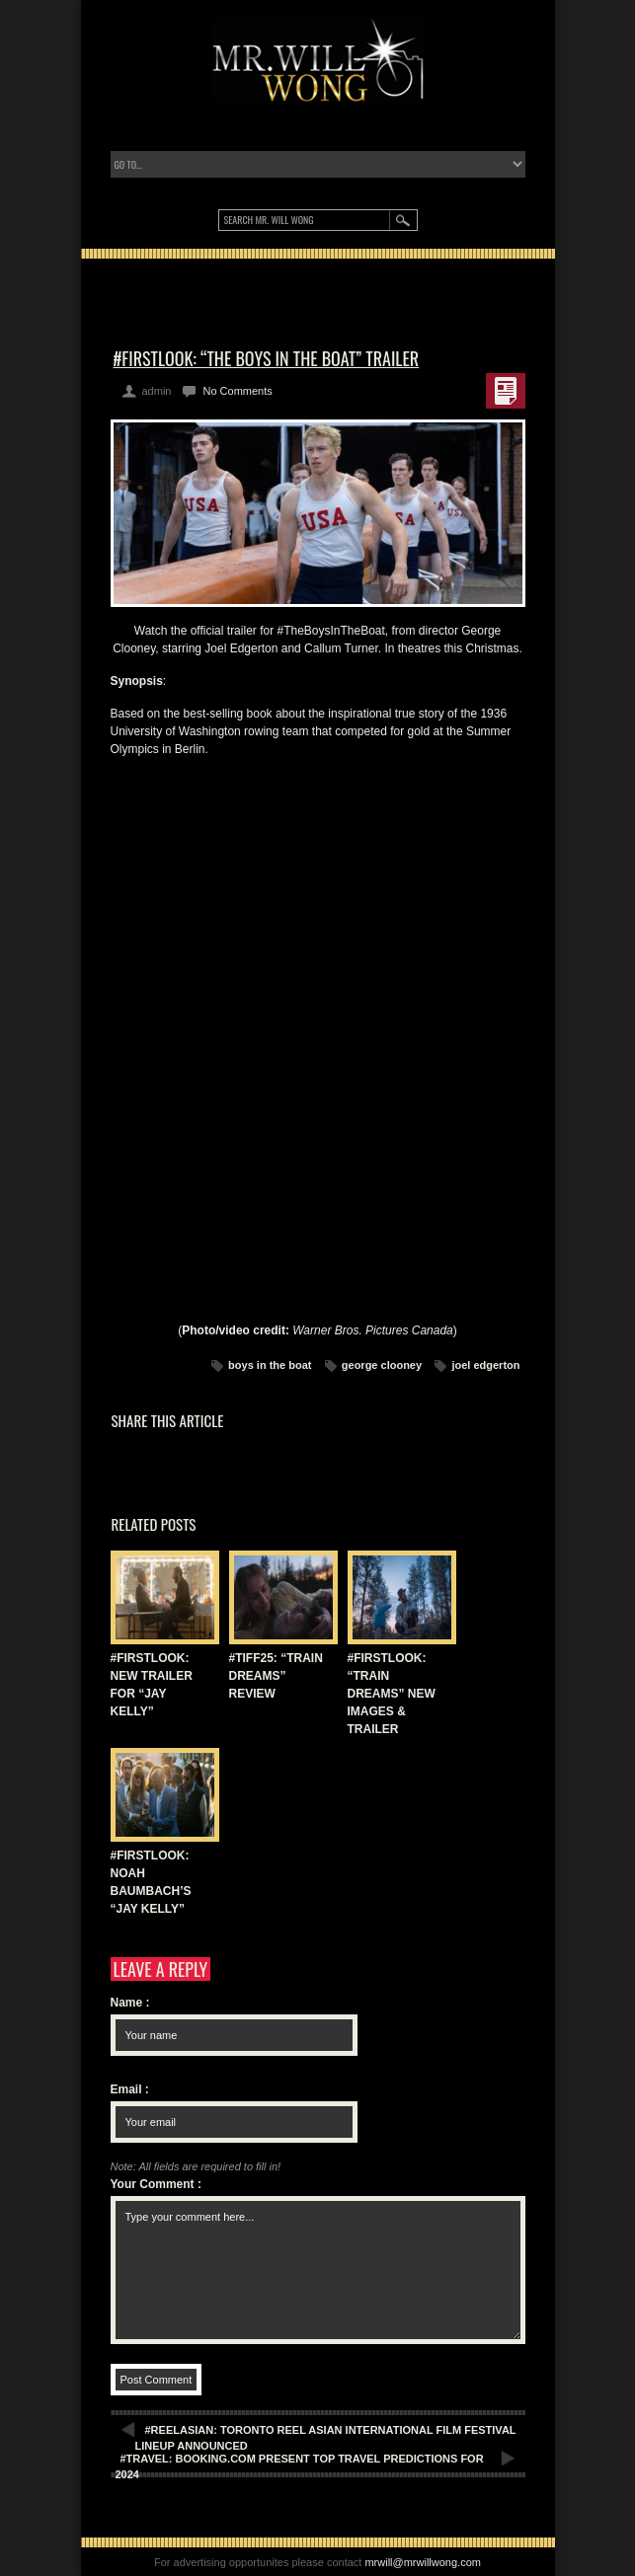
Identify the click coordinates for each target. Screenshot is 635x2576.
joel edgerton (485, 1365)
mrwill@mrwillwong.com (422, 2562)
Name (130, 2002)
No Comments (237, 391)
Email (130, 2089)
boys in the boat (269, 1365)
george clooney (382, 1365)
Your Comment (156, 2184)
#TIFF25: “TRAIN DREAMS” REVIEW (276, 1676)
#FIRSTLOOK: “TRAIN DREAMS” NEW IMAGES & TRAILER (392, 1693)
